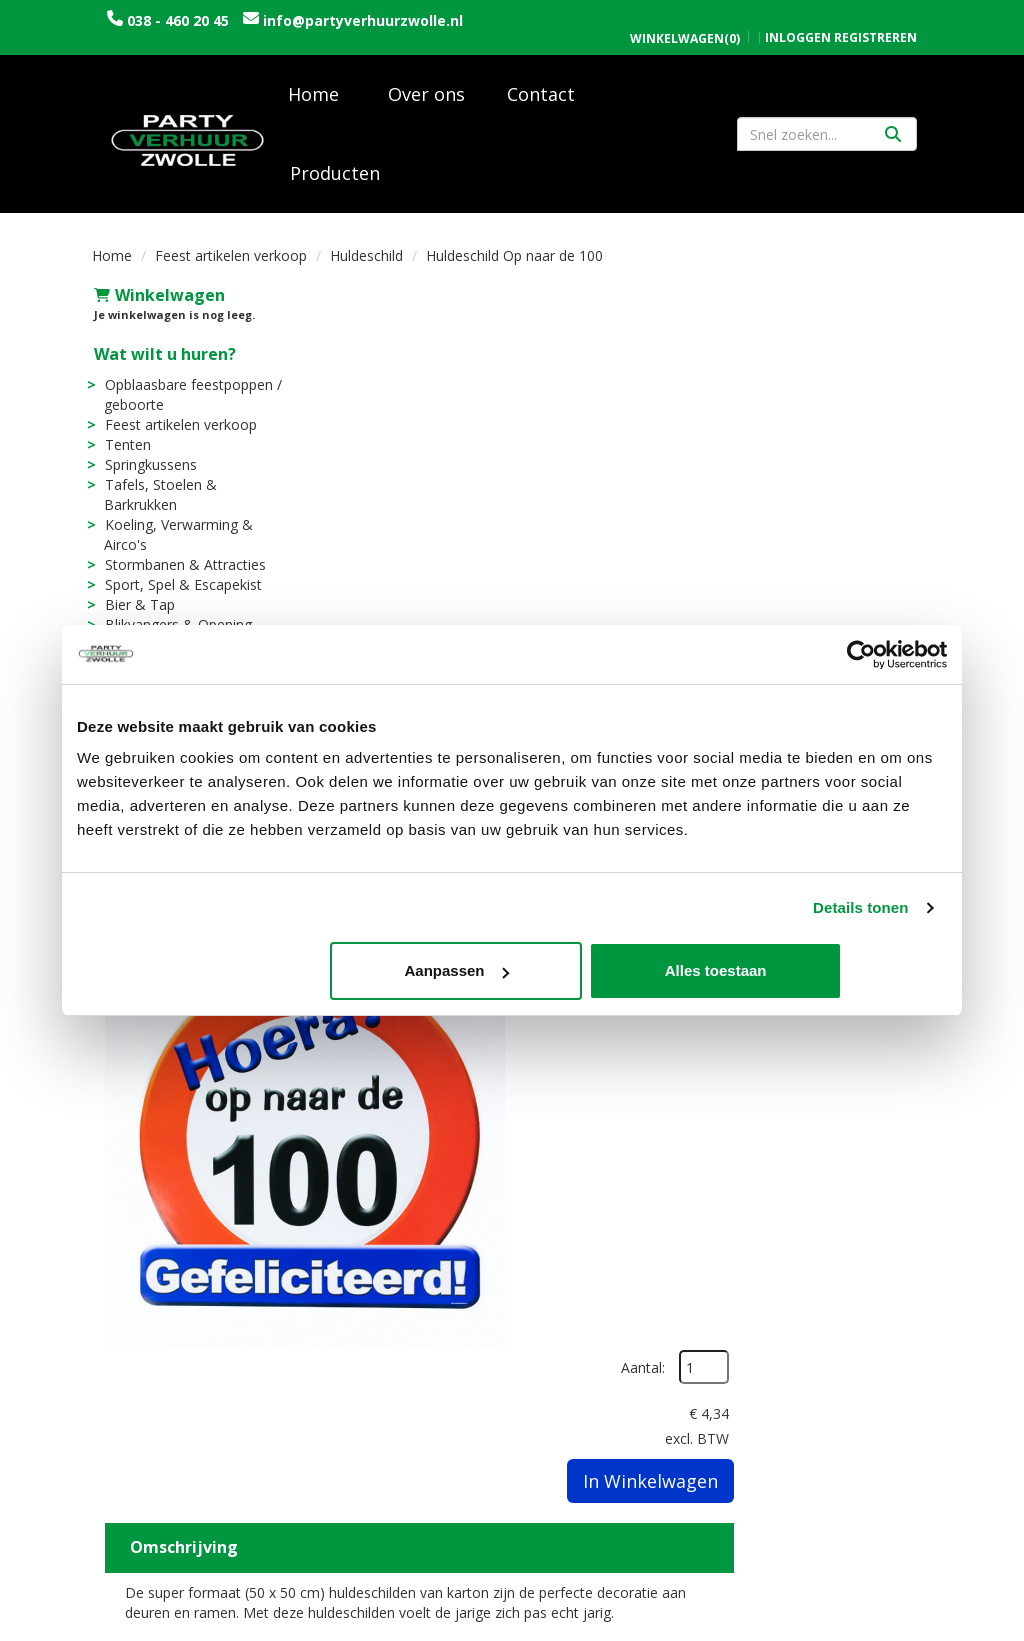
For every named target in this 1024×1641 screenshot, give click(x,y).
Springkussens (149, 470)
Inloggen (798, 16)
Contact (541, 100)
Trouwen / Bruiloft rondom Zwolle (376, 1314)
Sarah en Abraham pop (392, 1384)
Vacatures (347, 1284)
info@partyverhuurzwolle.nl (207, 40)
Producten (335, 179)
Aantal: (826, 347)
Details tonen (860, 907)
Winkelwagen (157, 301)
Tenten (126, 450)
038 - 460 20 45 (178, 20)
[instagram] (914, 1624)
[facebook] (878, 1624)
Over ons (426, 100)
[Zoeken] (893, 140)
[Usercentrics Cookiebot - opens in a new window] (859, 654)
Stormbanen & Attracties (183, 570)
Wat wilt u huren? (163, 360)
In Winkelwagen (833, 461)
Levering (558, 1264)
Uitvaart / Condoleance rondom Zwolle (393, 1354)
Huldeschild (366, 261)
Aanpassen (510, 971)
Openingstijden (800, 1264)
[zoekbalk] (827, 140)
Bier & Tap (138, 610)
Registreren (875, 16)
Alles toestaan (804, 971)
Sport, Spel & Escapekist (181, 590)
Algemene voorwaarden (831, 1304)
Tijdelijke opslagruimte (394, 1404)
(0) (685, 18)
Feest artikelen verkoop (231, 261)
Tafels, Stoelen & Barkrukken (158, 500)
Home (313, 100)
